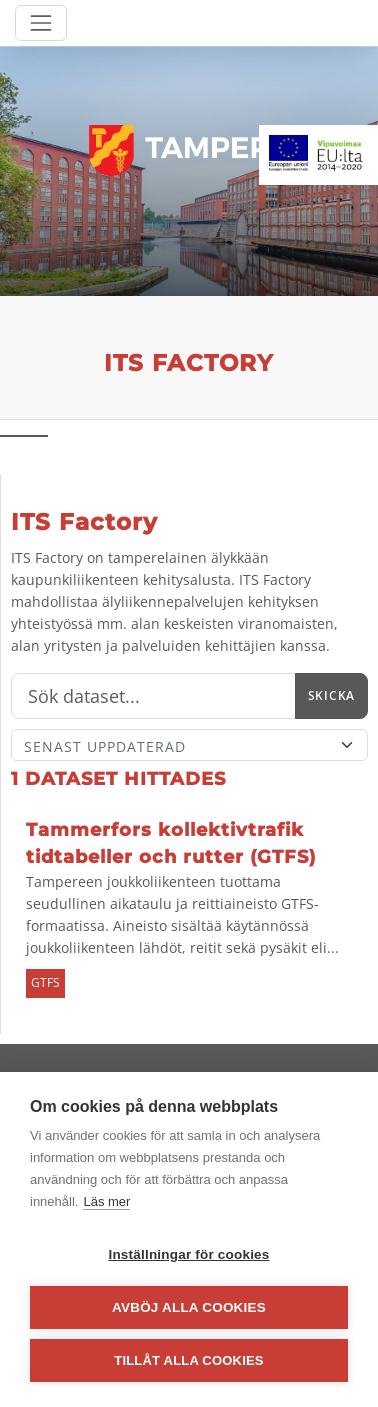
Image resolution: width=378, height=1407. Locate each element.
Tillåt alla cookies (188, 1360)
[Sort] (189, 745)
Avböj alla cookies (189, 1307)
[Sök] (153, 696)
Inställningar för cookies (188, 1254)
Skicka (331, 695)
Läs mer (106, 1201)
